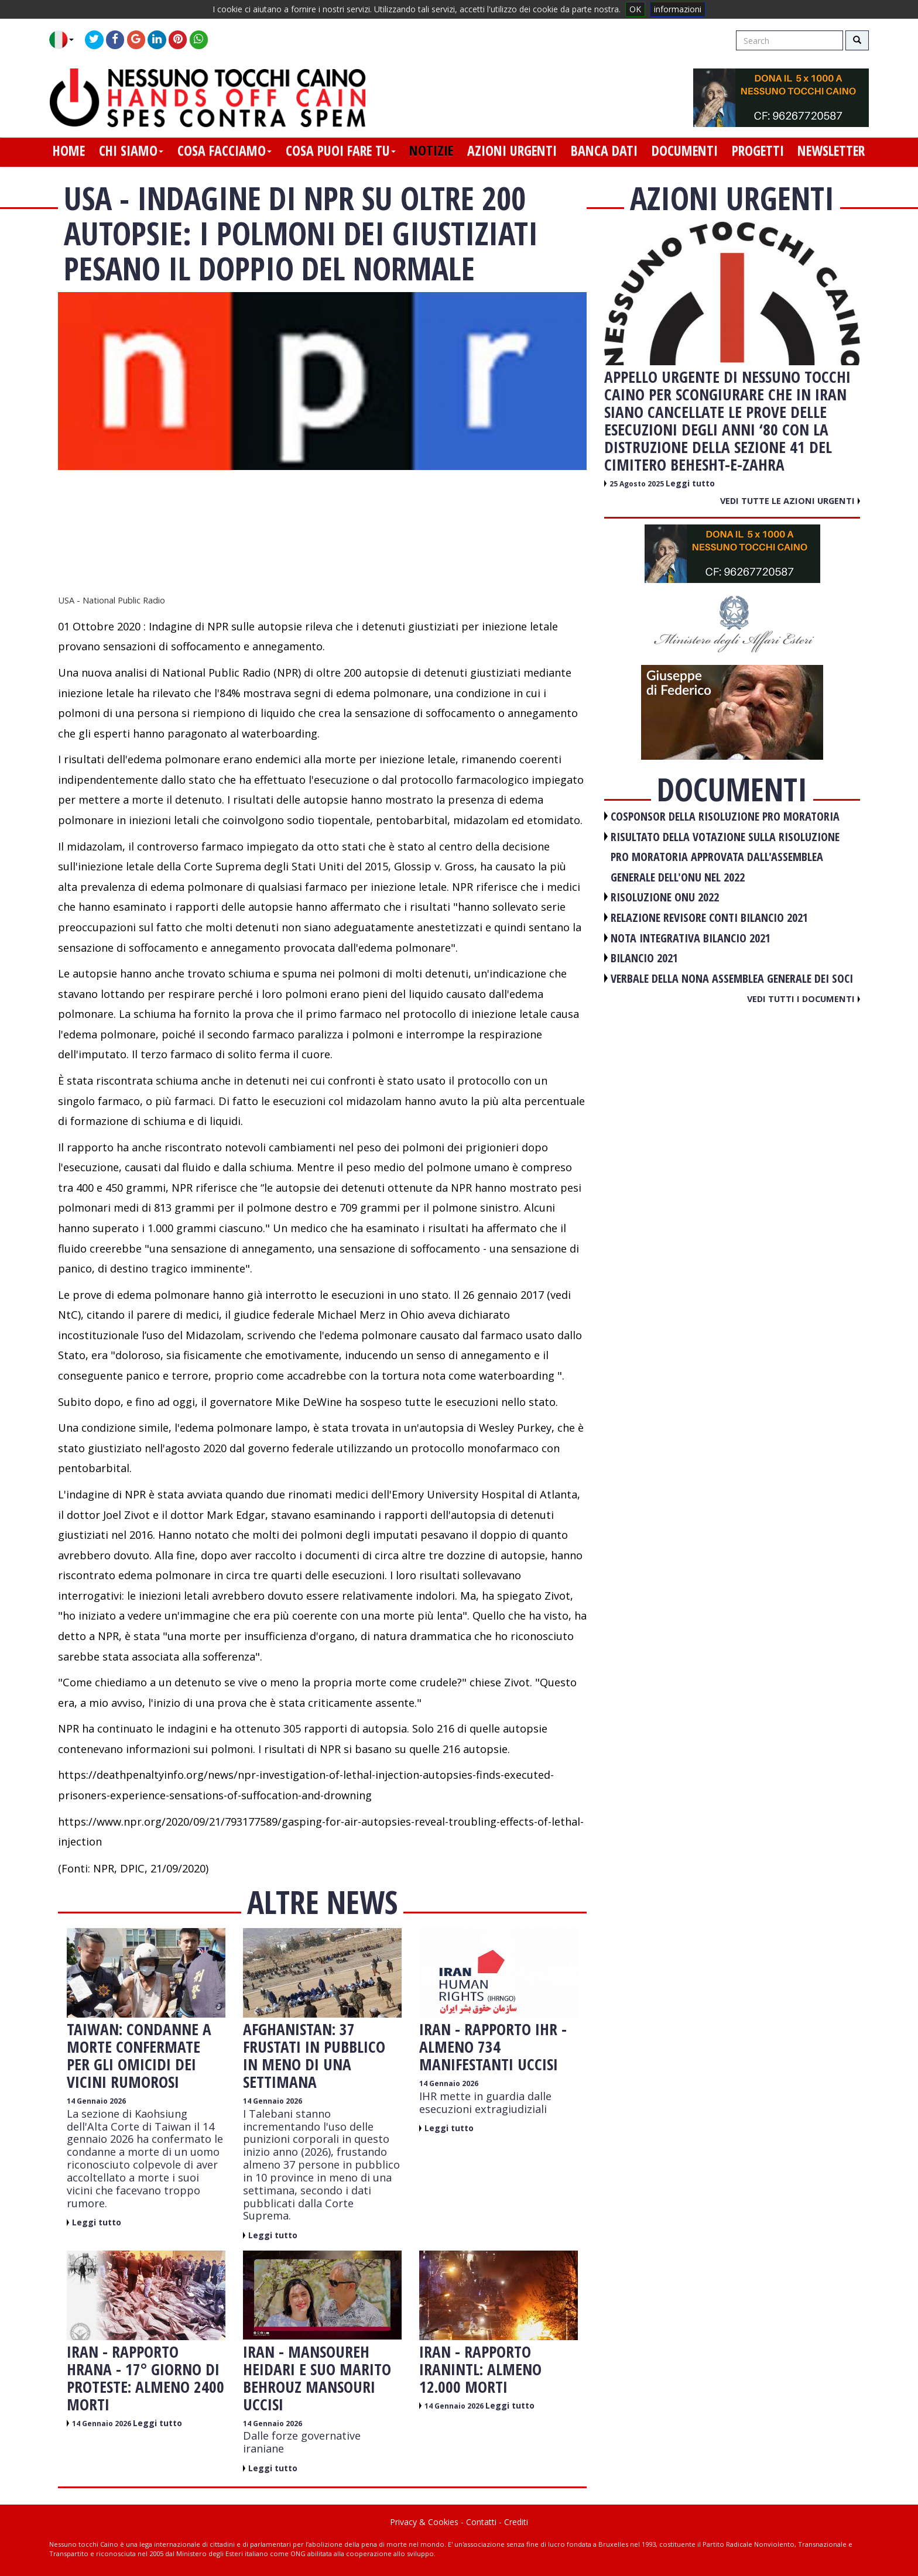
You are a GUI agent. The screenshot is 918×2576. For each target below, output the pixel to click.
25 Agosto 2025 (637, 484)
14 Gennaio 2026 (96, 2101)
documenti (685, 150)
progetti (758, 150)
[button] (66, 39)
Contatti (481, 2521)
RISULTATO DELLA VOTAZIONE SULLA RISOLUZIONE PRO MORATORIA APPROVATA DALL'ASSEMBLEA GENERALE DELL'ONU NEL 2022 (725, 857)
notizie (431, 150)
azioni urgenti (512, 150)
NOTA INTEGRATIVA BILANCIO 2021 (690, 938)
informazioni (677, 9)
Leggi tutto (96, 2222)
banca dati (604, 150)
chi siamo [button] (131, 150)
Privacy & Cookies (424, 2521)
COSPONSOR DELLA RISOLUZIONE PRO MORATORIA (725, 816)
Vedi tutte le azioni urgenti (790, 500)
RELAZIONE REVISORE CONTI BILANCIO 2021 (709, 917)
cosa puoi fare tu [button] (341, 150)
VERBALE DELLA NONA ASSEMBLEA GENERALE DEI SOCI (732, 978)
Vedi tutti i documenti (803, 998)
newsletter (831, 150)
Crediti (516, 2521)
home (69, 150)
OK (635, 9)
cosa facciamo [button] (224, 150)
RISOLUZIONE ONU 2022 (665, 897)
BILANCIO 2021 (644, 958)
